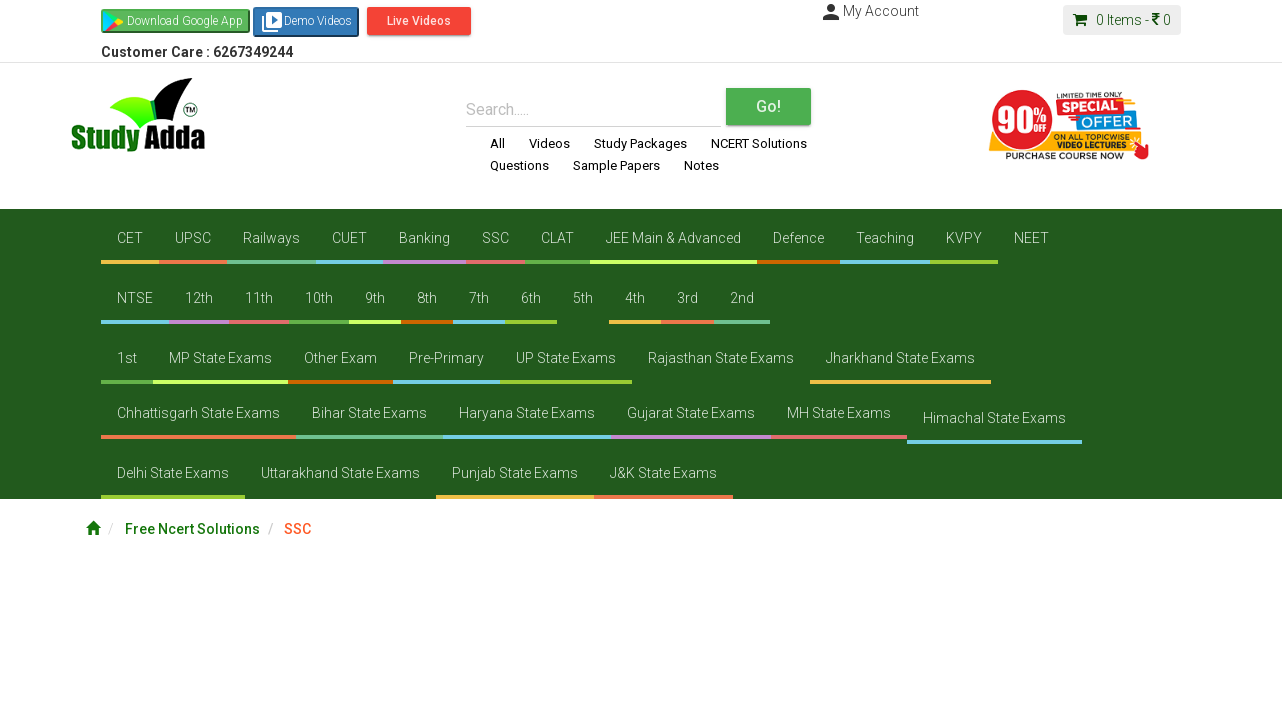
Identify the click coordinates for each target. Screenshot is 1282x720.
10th (319, 298)
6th (531, 298)
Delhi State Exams (173, 473)
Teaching (885, 238)
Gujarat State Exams (691, 413)
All (497, 143)
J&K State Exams (663, 473)
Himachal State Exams (994, 418)
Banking (424, 238)
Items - (1122, 20)
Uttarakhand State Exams (340, 473)
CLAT (557, 238)
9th (375, 298)
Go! (768, 106)
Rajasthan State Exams (721, 358)
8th (427, 298)
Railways (271, 238)
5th (583, 298)
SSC (495, 238)
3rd (687, 298)
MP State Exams (220, 358)
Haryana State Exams (527, 413)
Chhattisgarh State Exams (198, 413)
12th (199, 298)
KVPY (964, 238)
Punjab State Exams (515, 473)
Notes (701, 165)
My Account (869, 11)
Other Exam (340, 358)
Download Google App (185, 21)
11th (259, 298)
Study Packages (640, 143)
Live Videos (419, 21)
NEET (1031, 238)
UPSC (193, 238)
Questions (519, 165)
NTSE (135, 298)
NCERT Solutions (759, 143)
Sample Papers (616, 165)
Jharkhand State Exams (900, 358)
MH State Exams (839, 413)
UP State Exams (566, 358)
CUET (349, 238)
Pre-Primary (446, 358)
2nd (742, 298)
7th (479, 298)
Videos (549, 143)
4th (635, 298)
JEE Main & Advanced (673, 238)
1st (127, 358)
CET (130, 238)
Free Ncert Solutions (192, 529)
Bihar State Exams (369, 413)
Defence (798, 238)
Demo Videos (306, 22)
